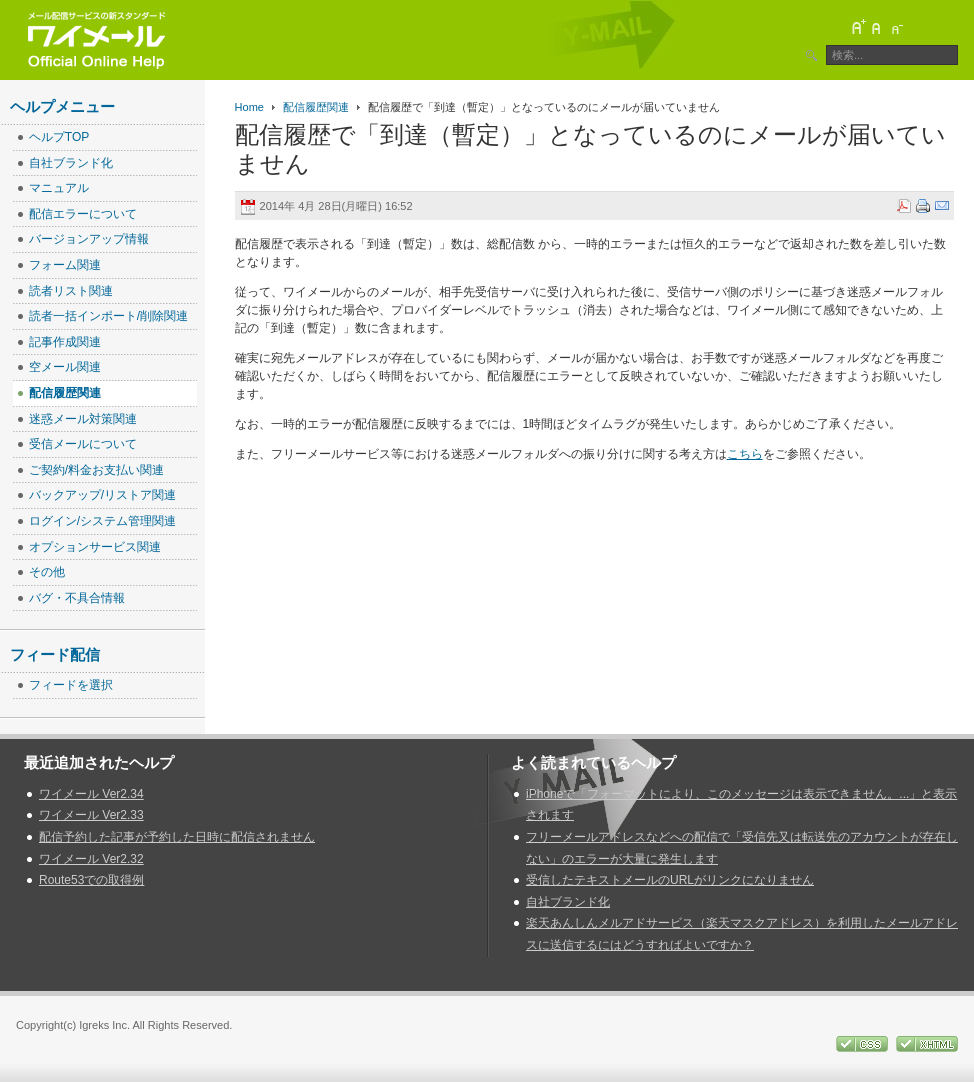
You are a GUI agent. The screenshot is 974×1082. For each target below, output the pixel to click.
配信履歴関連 (316, 107)
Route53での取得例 (91, 880)
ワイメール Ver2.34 (91, 794)
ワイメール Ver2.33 (91, 815)
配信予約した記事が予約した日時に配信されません (177, 837)
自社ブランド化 (568, 902)
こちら (745, 454)
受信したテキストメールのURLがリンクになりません (670, 880)
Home (249, 107)
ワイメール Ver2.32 (91, 859)
